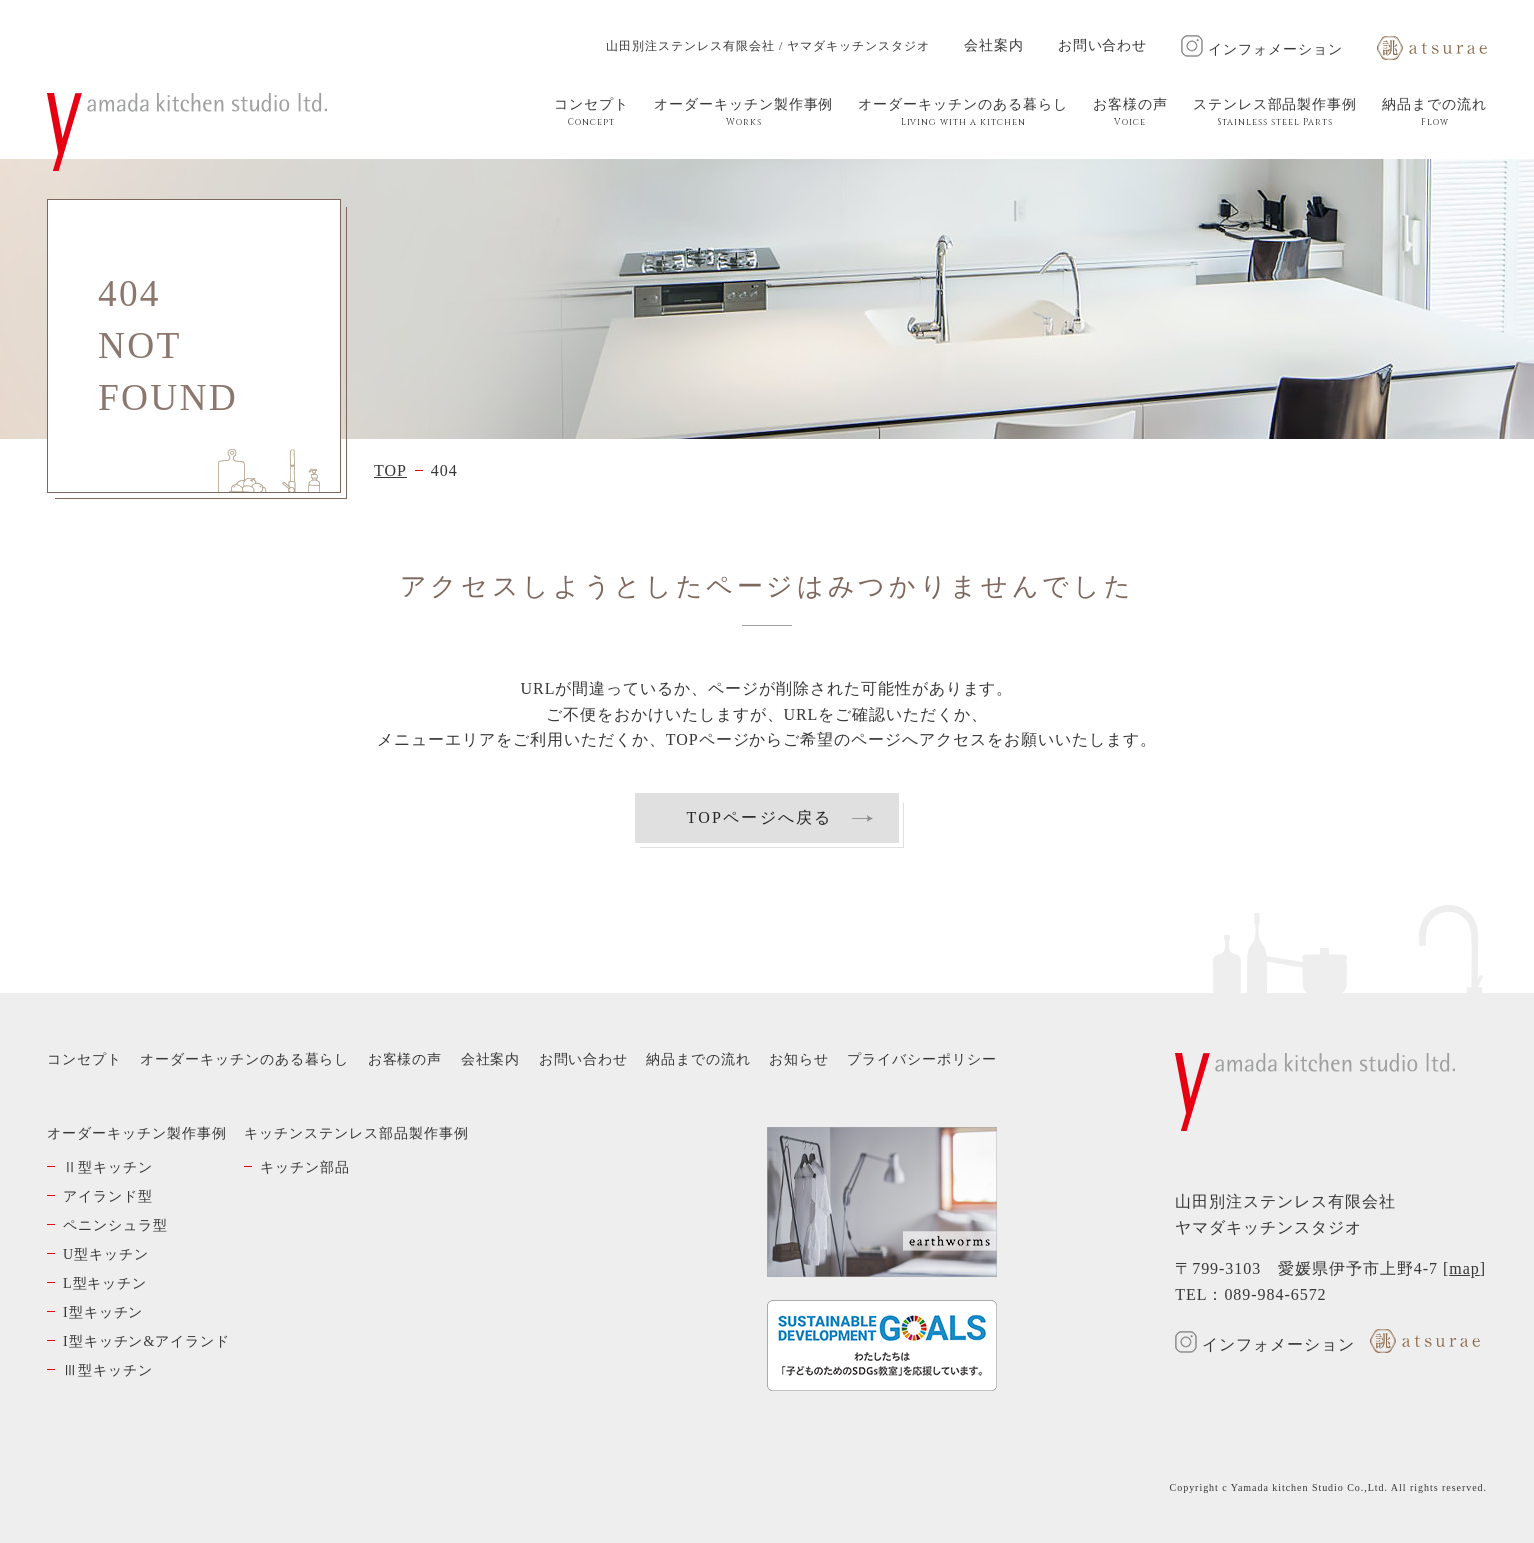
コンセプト (591, 113)
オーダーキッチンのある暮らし (962, 113)
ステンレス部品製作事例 (1275, 113)
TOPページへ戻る (759, 817)
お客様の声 (1130, 113)
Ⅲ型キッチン (108, 1370)
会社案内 (994, 45)
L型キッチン (105, 1283)
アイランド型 (108, 1196)
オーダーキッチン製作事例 (744, 113)
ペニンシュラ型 (115, 1225)
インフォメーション (1262, 49)
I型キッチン (103, 1312)
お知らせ (799, 1059)
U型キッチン (106, 1254)
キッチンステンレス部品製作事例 (356, 1133)
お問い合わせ (1103, 45)
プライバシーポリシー (922, 1059)
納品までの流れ (1434, 113)
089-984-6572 (1275, 1294)
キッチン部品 (305, 1167)
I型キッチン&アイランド (146, 1341)
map (1464, 1268)
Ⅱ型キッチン (108, 1167)
